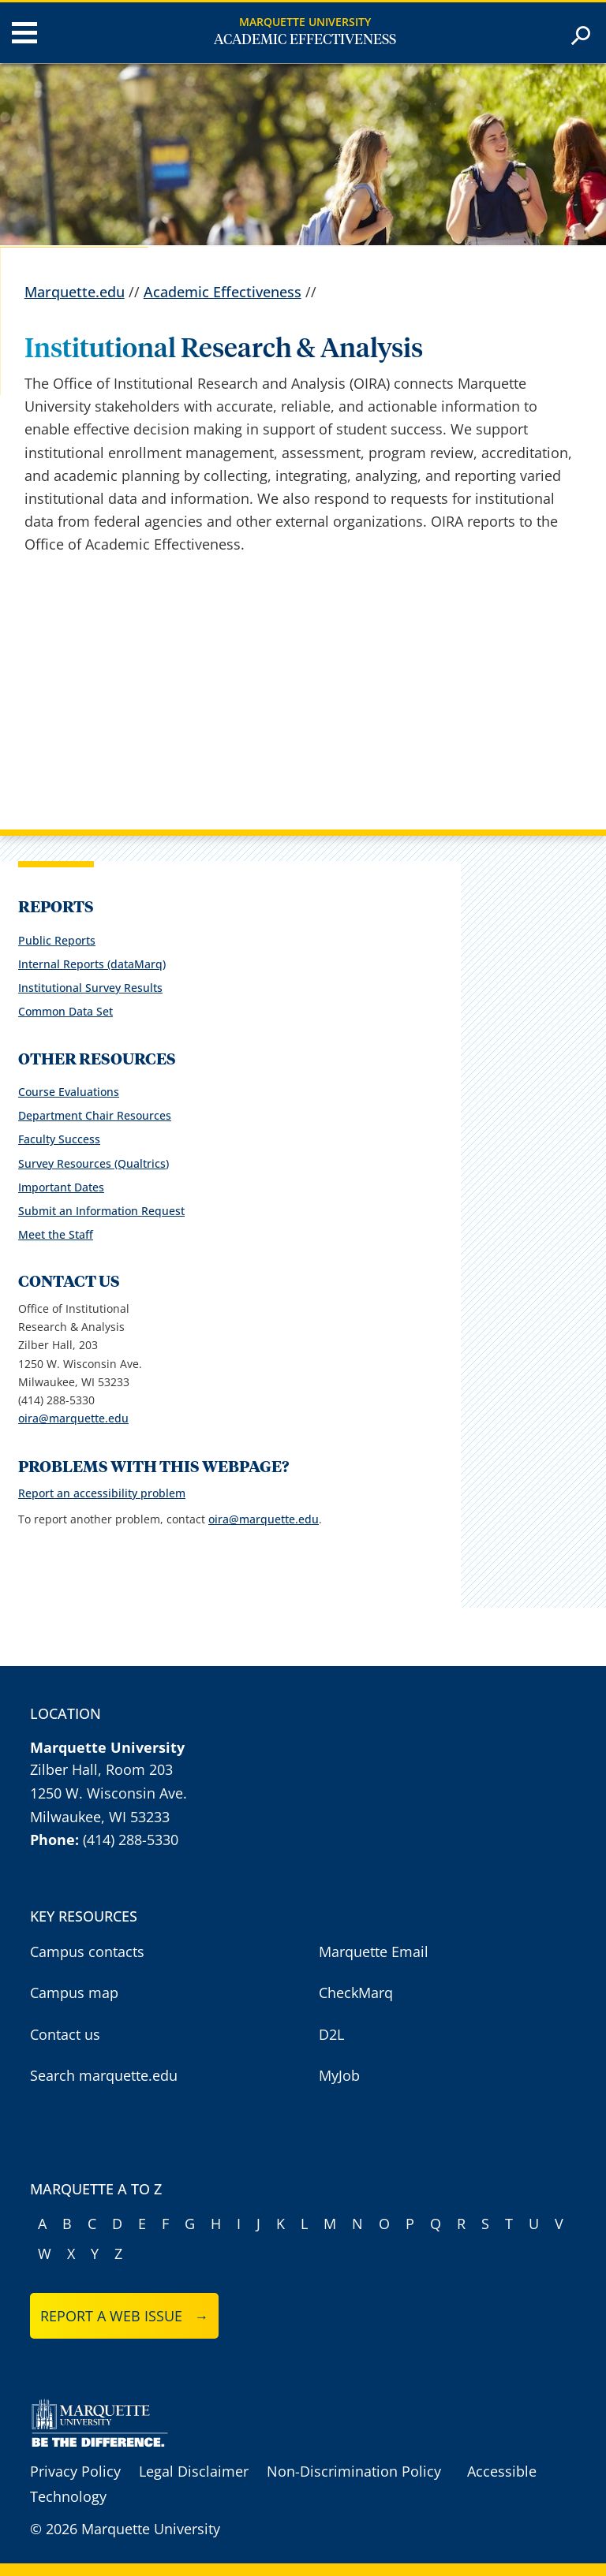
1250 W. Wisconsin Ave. (108, 1793)
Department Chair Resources (94, 1115)
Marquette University (305, 21)
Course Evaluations (68, 1091)
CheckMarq (356, 1992)
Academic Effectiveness (305, 40)
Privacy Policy (75, 2471)
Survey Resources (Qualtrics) (93, 1163)
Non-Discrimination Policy (354, 2471)
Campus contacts (87, 1951)
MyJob (339, 2075)
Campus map (74, 1992)
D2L (331, 2034)
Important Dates (61, 1187)
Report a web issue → (124, 2315)
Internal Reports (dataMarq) (92, 963)
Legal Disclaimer (194, 2471)
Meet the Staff (55, 1234)
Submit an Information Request (101, 1210)
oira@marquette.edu (73, 1418)
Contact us (65, 2034)
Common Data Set (65, 1011)
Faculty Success (59, 1138)
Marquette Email (373, 1951)
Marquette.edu (74, 291)
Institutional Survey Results (90, 987)
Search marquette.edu (104, 2075)
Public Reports (56, 940)
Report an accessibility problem (101, 1493)
